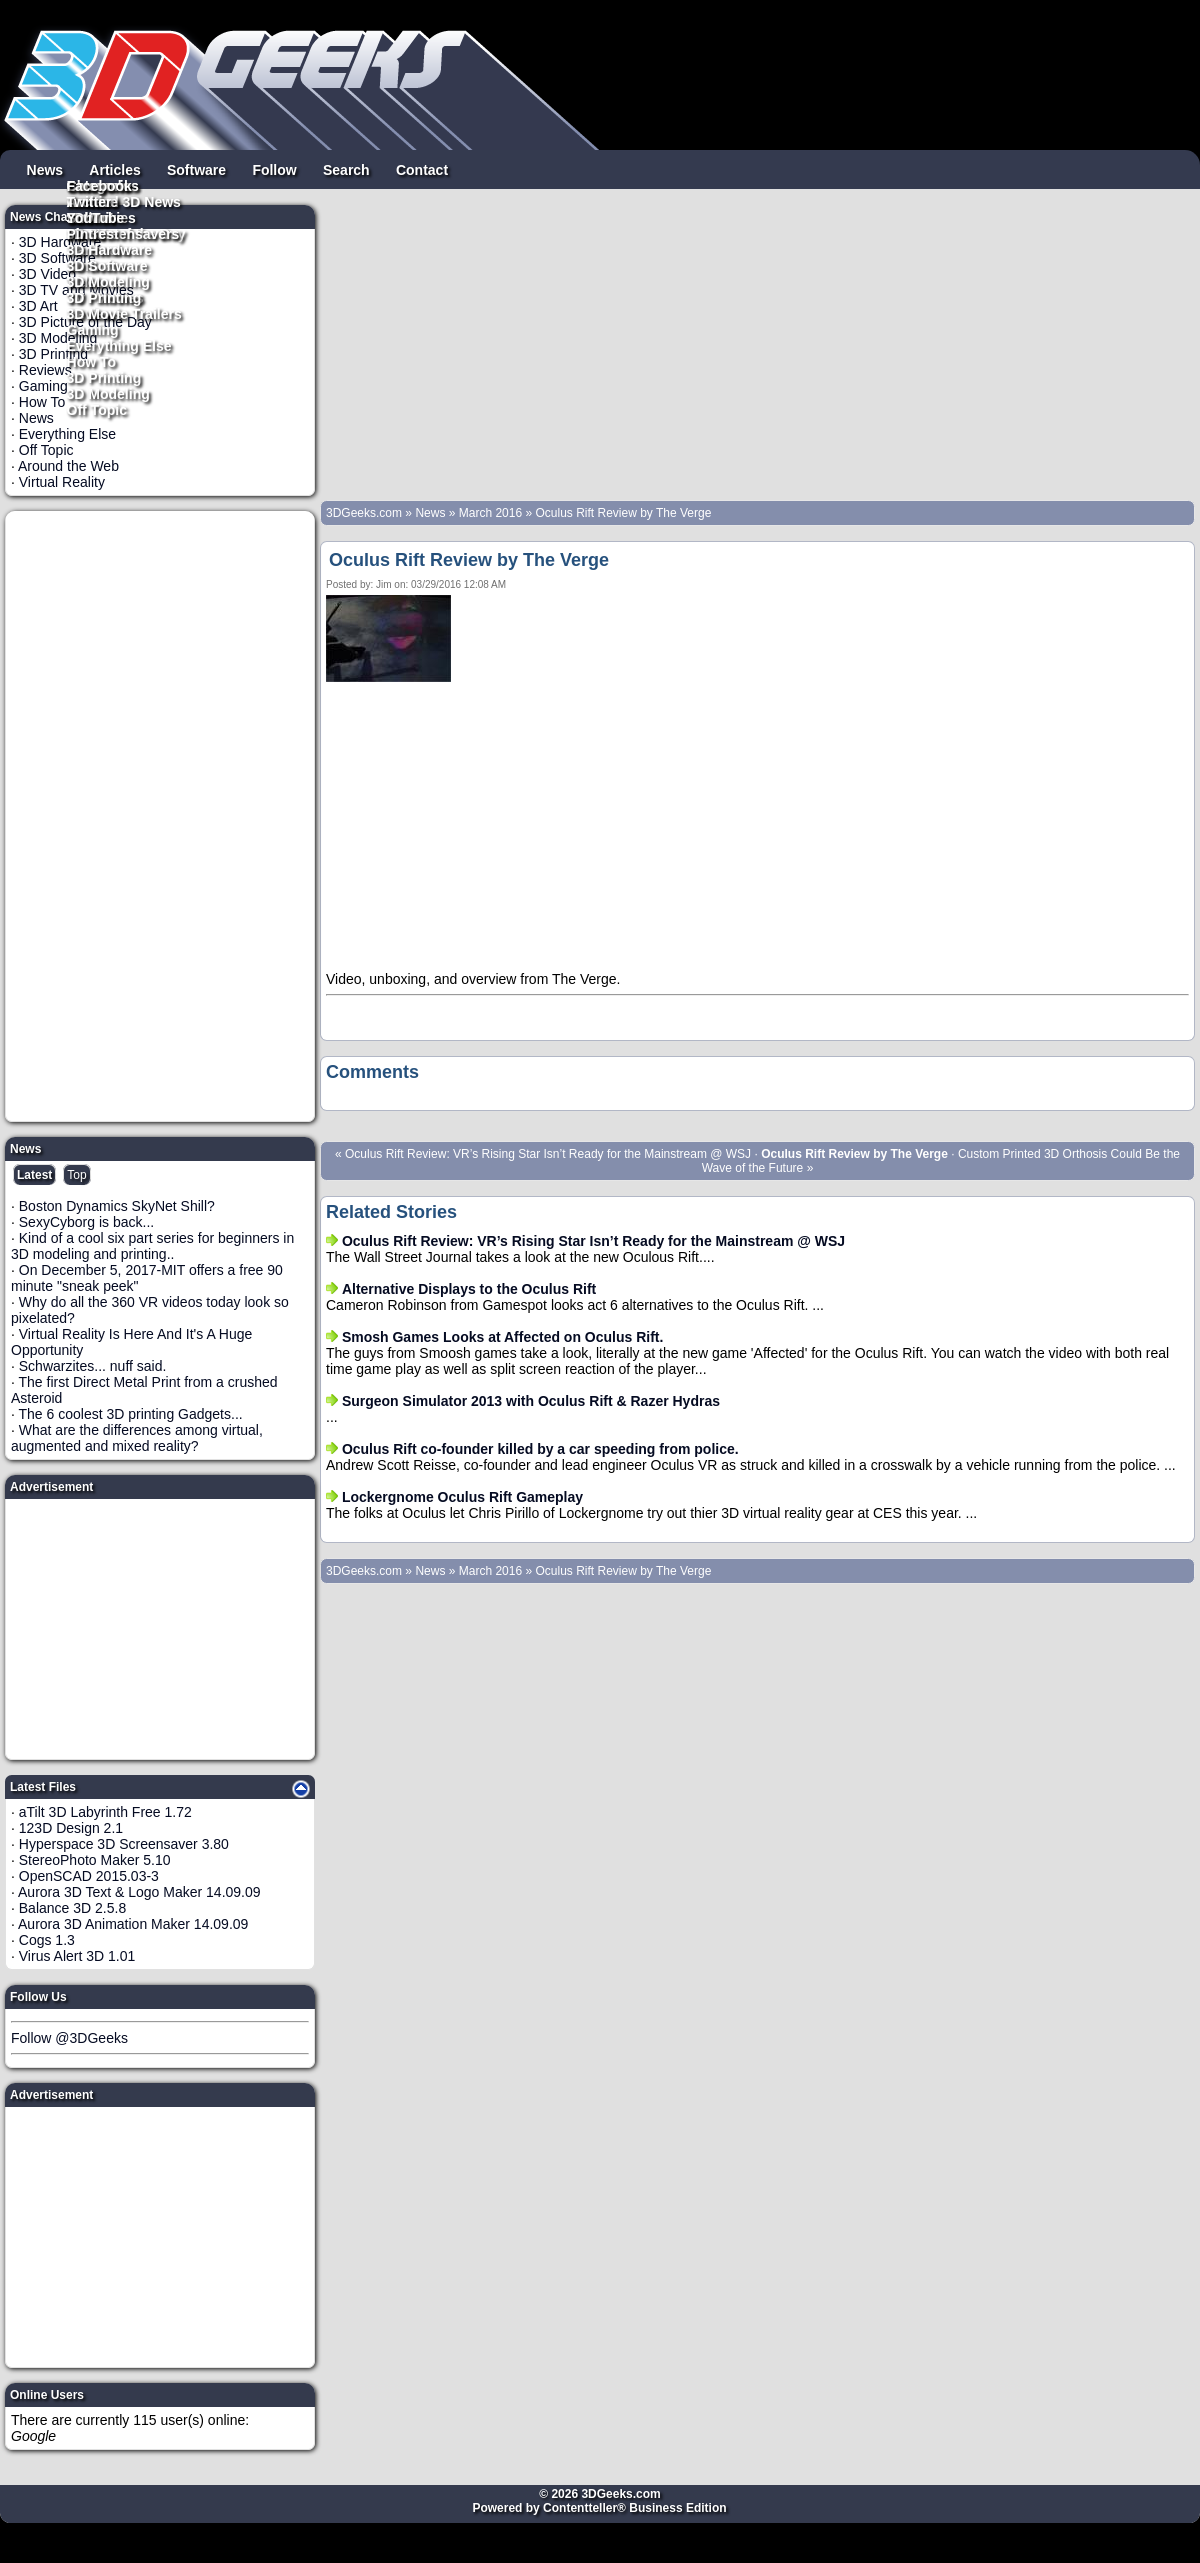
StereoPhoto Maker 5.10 (95, 1860)
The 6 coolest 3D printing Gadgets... (131, 1414)
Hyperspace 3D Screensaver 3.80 (124, 1844)
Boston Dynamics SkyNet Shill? (117, 1206)
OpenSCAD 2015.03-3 (89, 1876)
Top (76, 1175)
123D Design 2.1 (71, 1828)
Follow (274, 169)
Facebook (99, 185)
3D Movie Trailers (124, 313)
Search (346, 169)
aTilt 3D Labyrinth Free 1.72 (105, 1812)
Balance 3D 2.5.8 (72, 1908)
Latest (34, 1175)
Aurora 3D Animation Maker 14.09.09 (133, 1924)
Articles (114, 169)
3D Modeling (108, 393)
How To (92, 361)
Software (196, 169)
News (45, 169)
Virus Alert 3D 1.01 (77, 1956)
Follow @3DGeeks (69, 2038)
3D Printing (104, 377)
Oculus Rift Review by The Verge (623, 513)
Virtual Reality (62, 482)
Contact (422, 169)
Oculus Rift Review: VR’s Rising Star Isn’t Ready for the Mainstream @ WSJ (548, 1154)
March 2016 (490, 513)
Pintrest (93, 233)
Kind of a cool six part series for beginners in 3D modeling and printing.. (152, 1246)
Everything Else (119, 345)
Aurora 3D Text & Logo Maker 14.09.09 (139, 1892)
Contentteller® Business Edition (635, 2508)
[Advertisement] (161, 816)
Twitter (89, 201)
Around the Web (68, 466)
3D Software (107, 265)
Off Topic (97, 409)
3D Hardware (110, 249)
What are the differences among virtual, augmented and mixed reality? (137, 1438)
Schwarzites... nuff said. (93, 1366)
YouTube (96, 217)
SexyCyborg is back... (86, 1222)
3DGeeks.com (365, 513)
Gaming (93, 329)
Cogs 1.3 (47, 1940)
